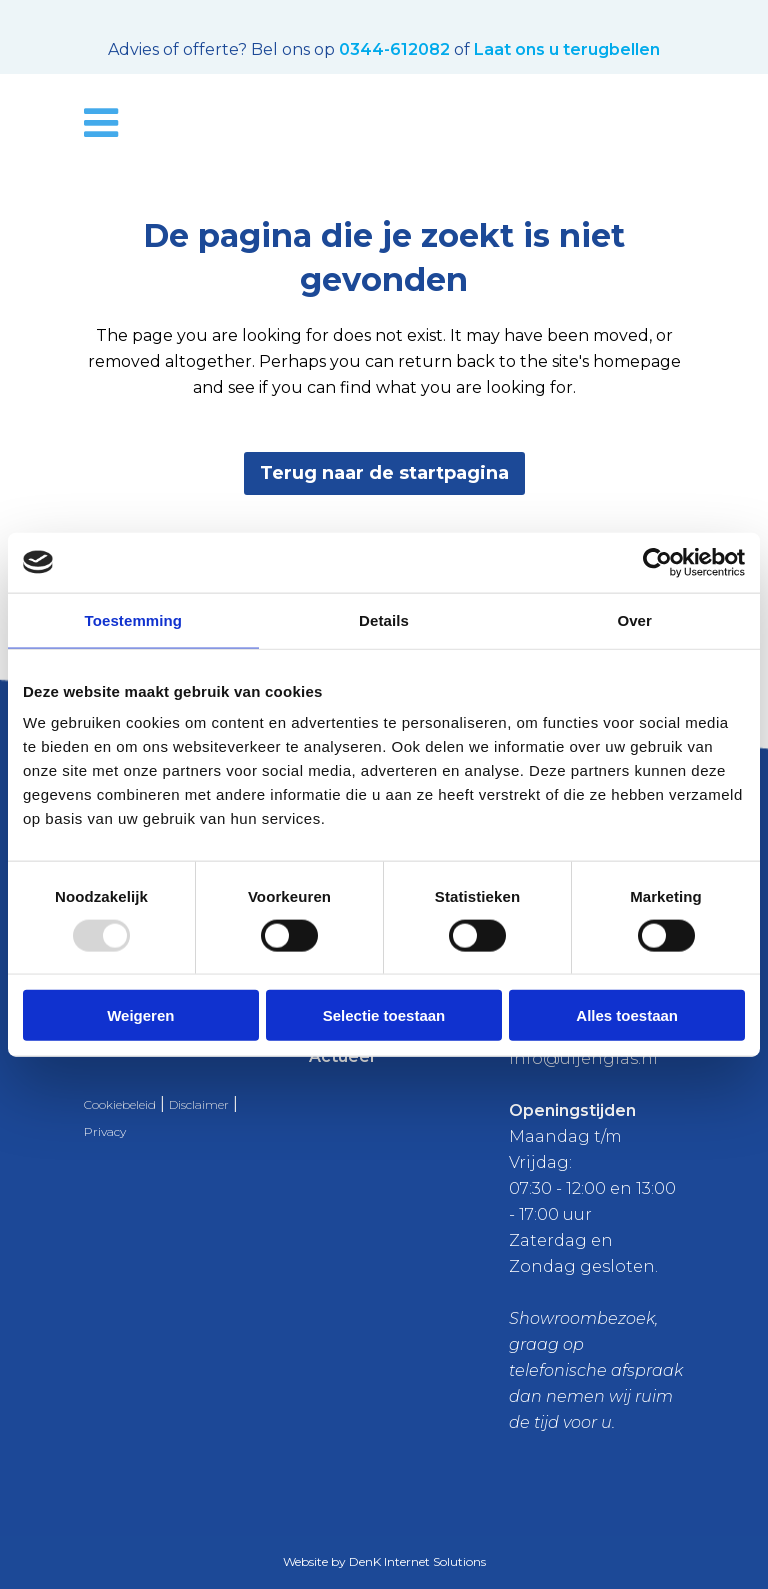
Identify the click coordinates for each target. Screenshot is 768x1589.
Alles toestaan (627, 1015)
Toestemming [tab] (134, 619)
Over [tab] (634, 619)
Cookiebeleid (120, 1104)
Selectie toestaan (384, 1015)
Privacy (105, 1131)
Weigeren (140, 1015)
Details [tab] (384, 619)
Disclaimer (199, 1104)
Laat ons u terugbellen (567, 49)
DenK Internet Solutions (417, 1561)
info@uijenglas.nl (583, 1058)
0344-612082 (394, 49)
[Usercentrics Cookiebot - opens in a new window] (657, 562)
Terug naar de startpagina (384, 473)
